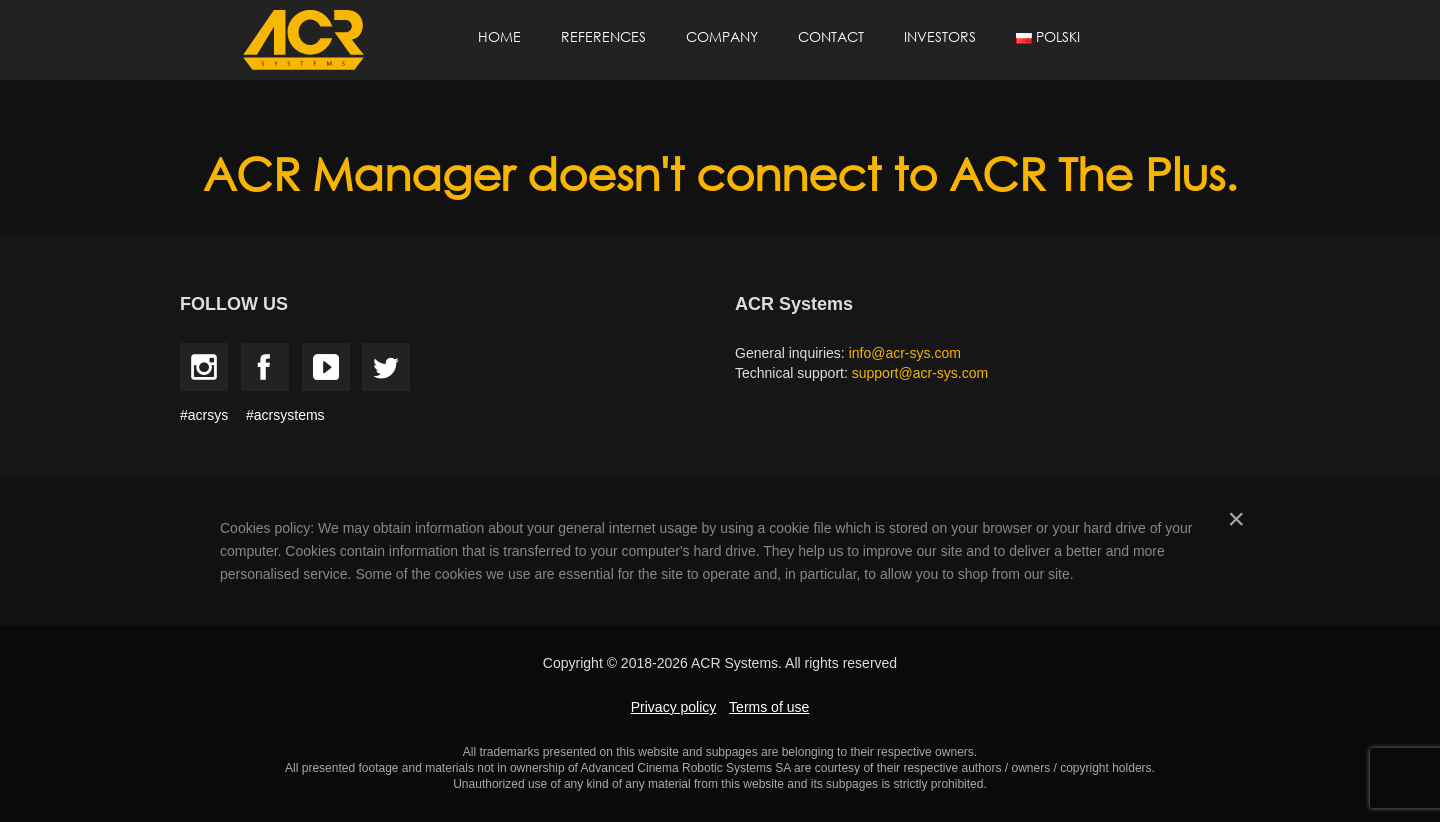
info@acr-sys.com (905, 353)
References (603, 36)
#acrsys (204, 415)
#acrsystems (285, 415)
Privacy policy (674, 707)
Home (499, 36)
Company (722, 36)
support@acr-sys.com (920, 373)
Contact (831, 36)
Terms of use (769, 707)
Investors (940, 36)
